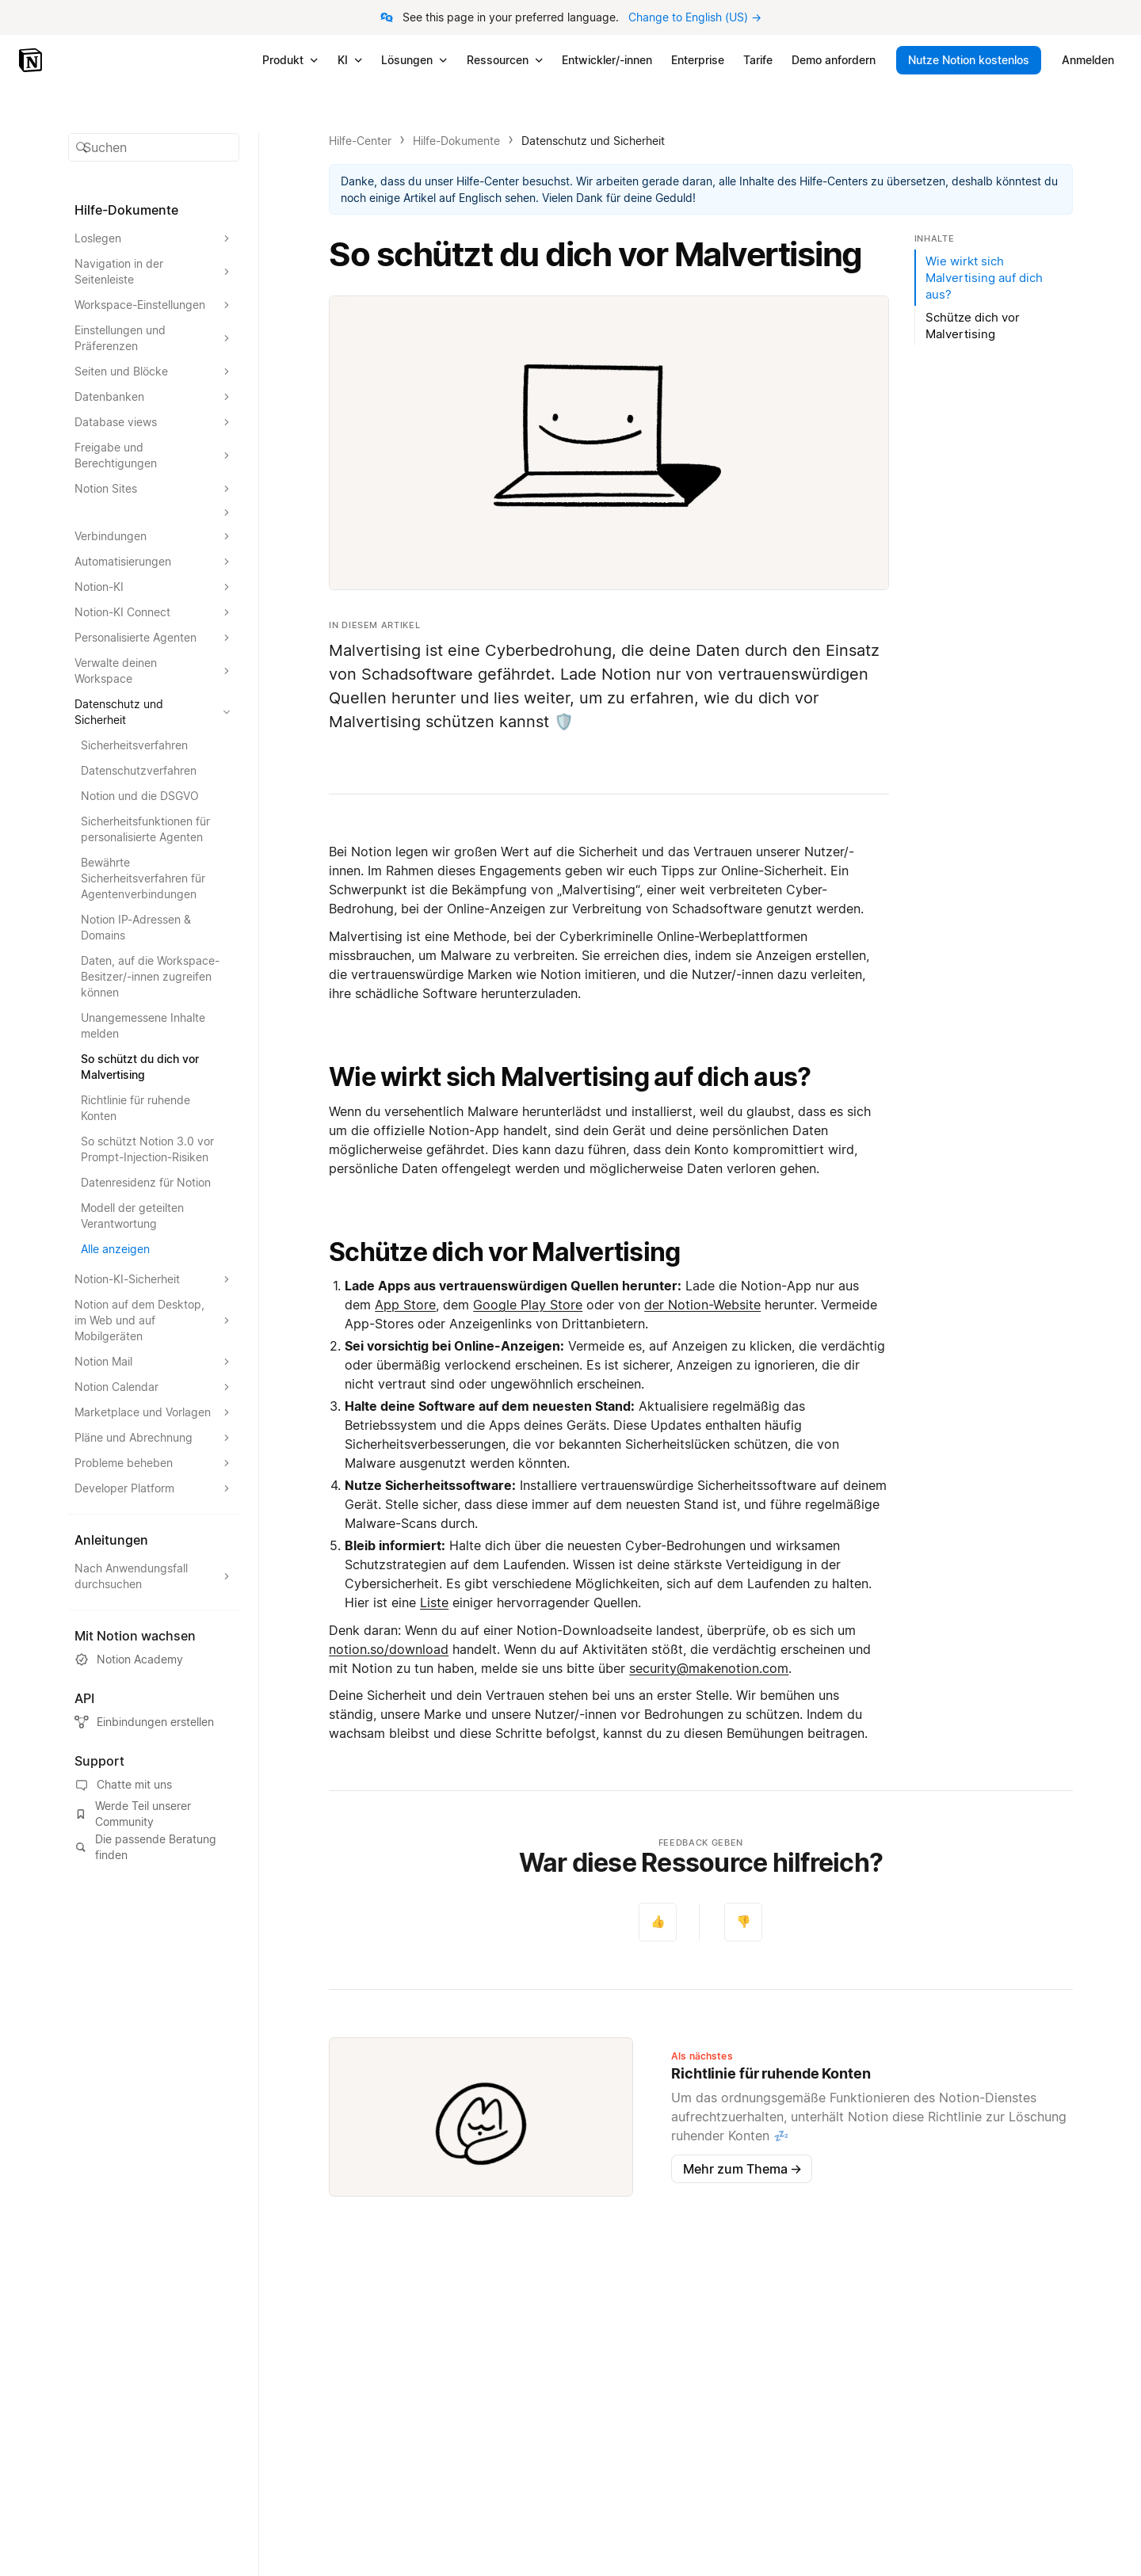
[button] (153, 147)
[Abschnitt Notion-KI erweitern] (153, 587)
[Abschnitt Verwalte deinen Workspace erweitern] (153, 671)
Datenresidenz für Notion (146, 1182)
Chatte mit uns (123, 1785)
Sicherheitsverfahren (134, 745)
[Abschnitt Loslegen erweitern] (153, 238)
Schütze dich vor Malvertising (504, 1252)
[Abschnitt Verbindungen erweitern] (153, 536)
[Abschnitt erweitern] (153, 512)
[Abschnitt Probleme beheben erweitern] (153, 1463)
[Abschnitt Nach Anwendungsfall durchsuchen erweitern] (153, 1576)
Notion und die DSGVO (140, 795)
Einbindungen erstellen (144, 1722)
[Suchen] (153, 147)
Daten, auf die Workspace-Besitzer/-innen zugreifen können (150, 976)
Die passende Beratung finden (145, 1847)
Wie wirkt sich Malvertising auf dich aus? (570, 1076)
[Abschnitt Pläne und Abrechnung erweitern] (153, 1437)
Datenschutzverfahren (139, 770)
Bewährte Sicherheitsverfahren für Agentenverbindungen (143, 878)
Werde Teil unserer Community (132, 1813)
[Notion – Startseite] (32, 60)
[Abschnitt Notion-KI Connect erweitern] (153, 612)
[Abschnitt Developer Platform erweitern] (153, 1488)
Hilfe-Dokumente (456, 140)
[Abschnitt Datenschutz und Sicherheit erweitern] (153, 712)
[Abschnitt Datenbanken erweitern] (153, 397)
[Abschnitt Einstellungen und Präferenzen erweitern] (153, 338)
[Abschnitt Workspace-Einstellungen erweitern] (153, 305)
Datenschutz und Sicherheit (593, 140)
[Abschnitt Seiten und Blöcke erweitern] (153, 371)
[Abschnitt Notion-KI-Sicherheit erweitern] (153, 1279)
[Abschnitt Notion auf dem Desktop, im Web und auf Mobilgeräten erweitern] (153, 1320)
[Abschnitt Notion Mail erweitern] (153, 1361)
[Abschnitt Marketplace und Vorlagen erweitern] (153, 1412)
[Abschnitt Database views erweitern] (153, 422)
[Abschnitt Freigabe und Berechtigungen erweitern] (153, 455)
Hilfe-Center (360, 140)
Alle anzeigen (115, 1249)
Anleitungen (111, 1540)
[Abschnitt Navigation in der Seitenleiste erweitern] (153, 271)
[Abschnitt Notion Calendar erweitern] (153, 1387)
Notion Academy (128, 1659)
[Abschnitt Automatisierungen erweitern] (153, 561)
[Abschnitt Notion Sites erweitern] (153, 488)
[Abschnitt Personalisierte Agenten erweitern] (153, 637)
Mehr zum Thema (742, 2168)
